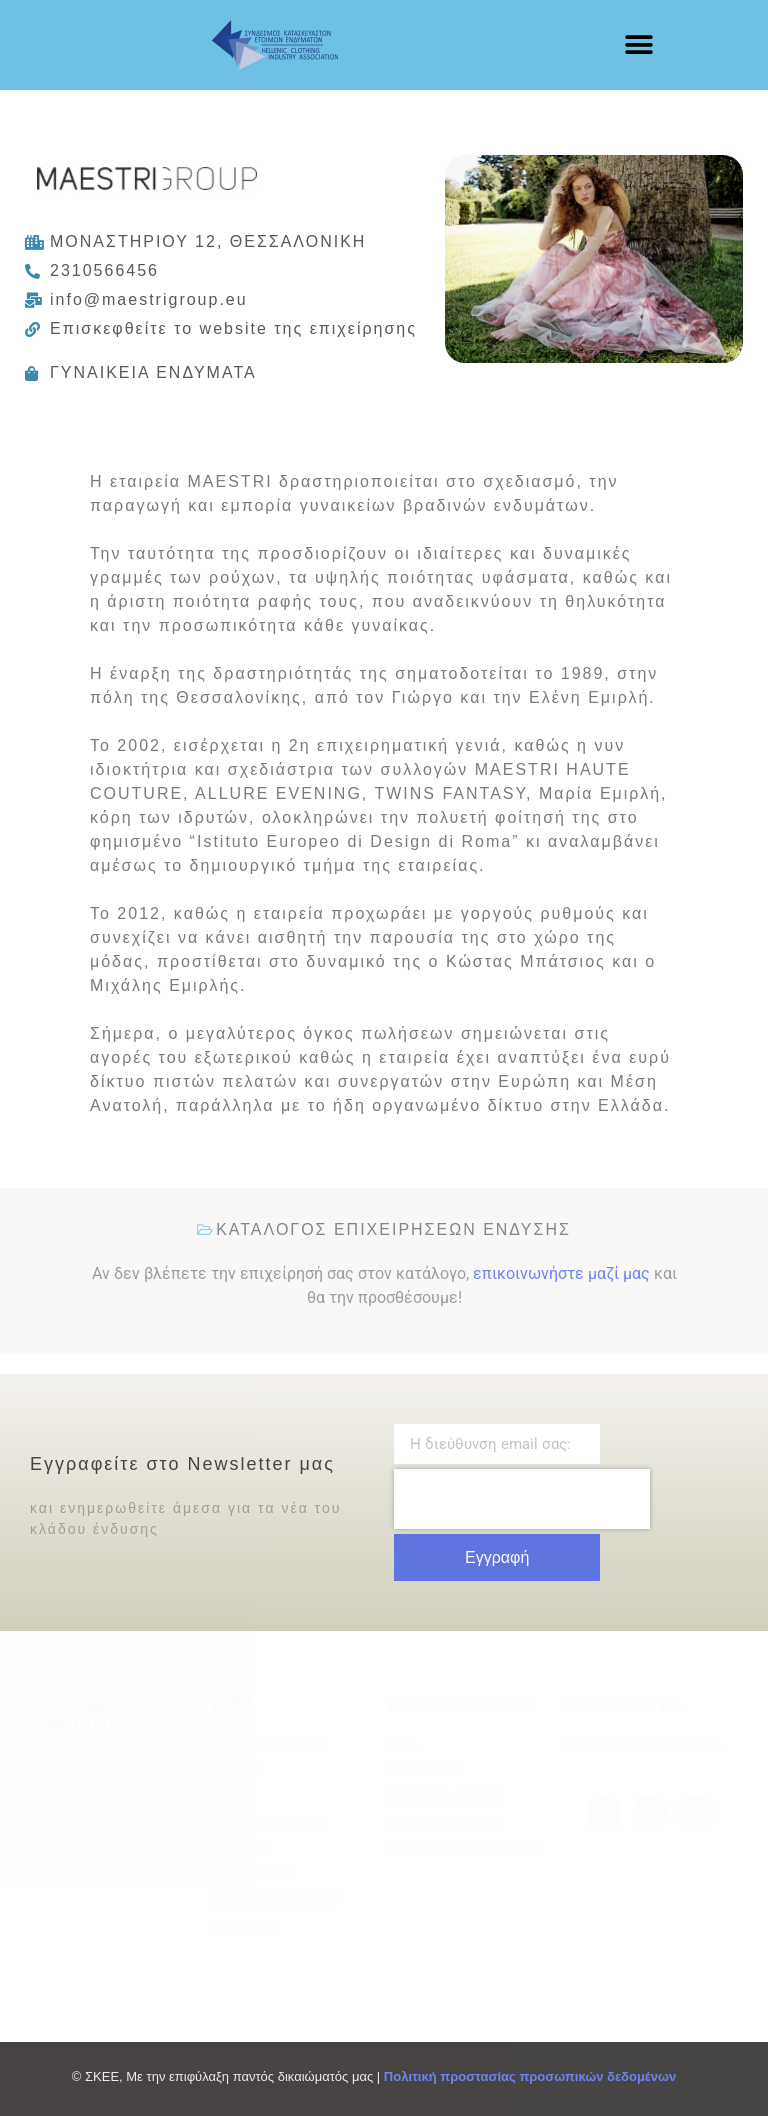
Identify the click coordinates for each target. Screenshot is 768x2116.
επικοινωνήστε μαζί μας (561, 1273)
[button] (638, 45)
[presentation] (522, 1499)
